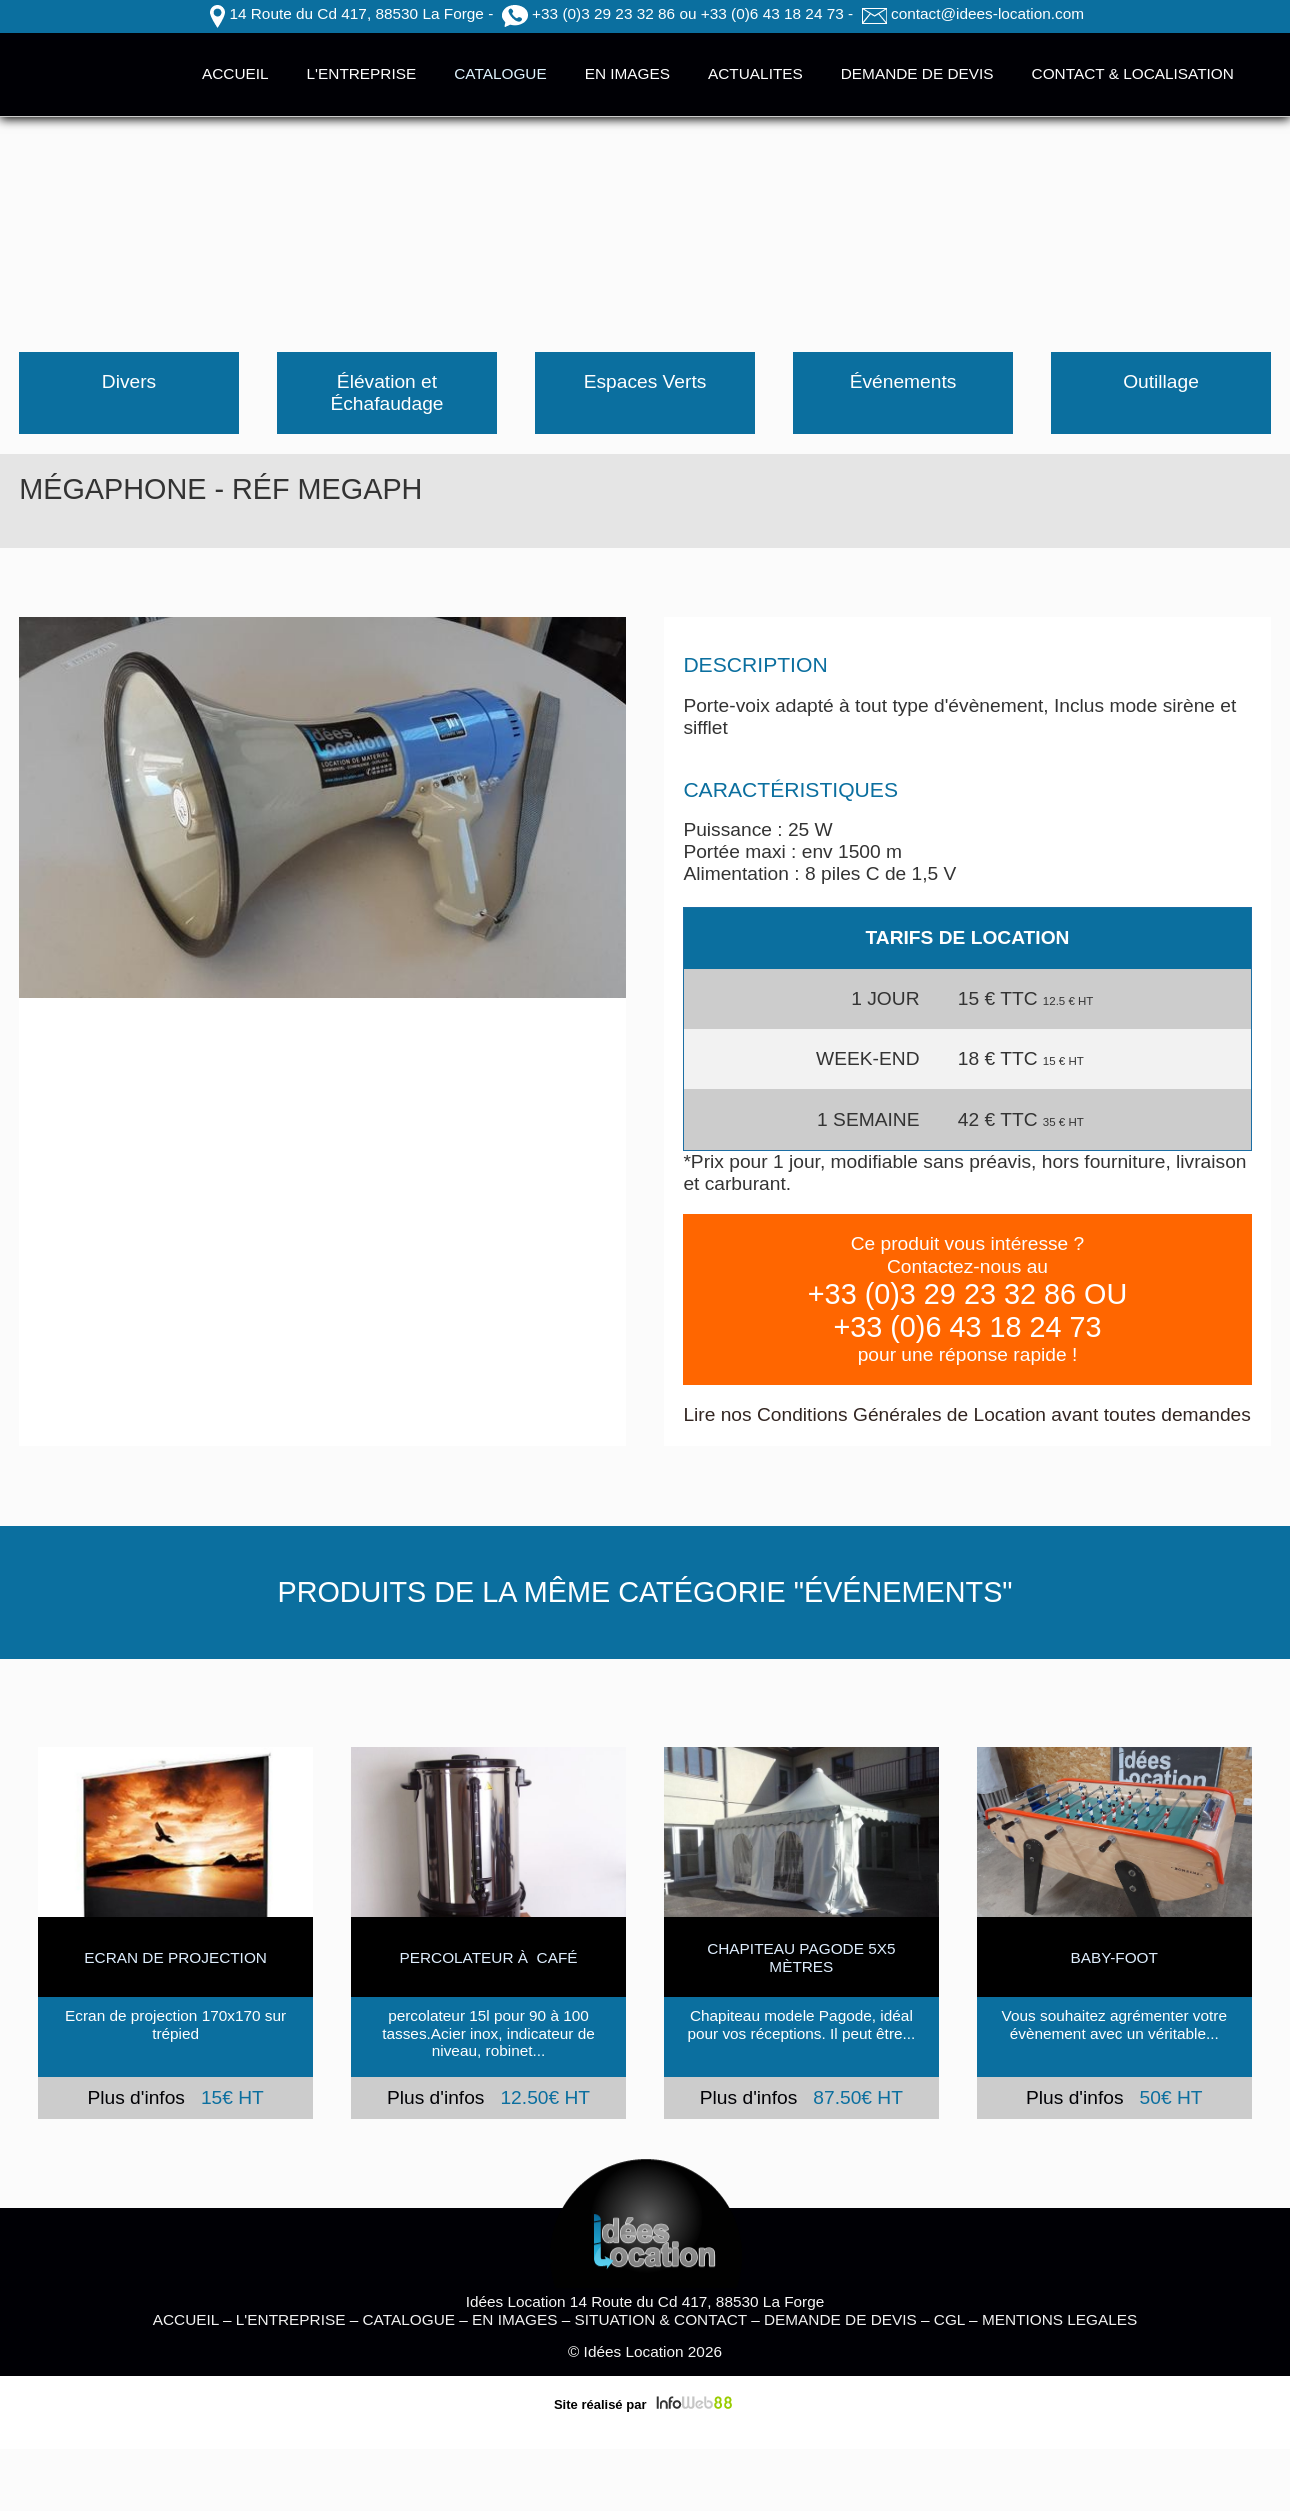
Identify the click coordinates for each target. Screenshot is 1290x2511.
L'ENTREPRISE (362, 73)
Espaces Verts (645, 381)
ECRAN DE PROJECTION (175, 1957)
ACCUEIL (235, 73)
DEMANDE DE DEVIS (917, 73)
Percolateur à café (488, 1957)
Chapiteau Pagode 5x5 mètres (801, 1957)
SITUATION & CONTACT (661, 2319)
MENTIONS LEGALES (1059, 2319)
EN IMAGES (627, 73)
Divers (129, 381)
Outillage (1161, 381)
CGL (949, 2319)
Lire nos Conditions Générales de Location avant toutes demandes (966, 1414)
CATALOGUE (500, 73)
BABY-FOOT (1114, 1957)
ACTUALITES (755, 73)
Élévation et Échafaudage (386, 392)
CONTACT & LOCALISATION (1133, 73)
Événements (903, 381)
